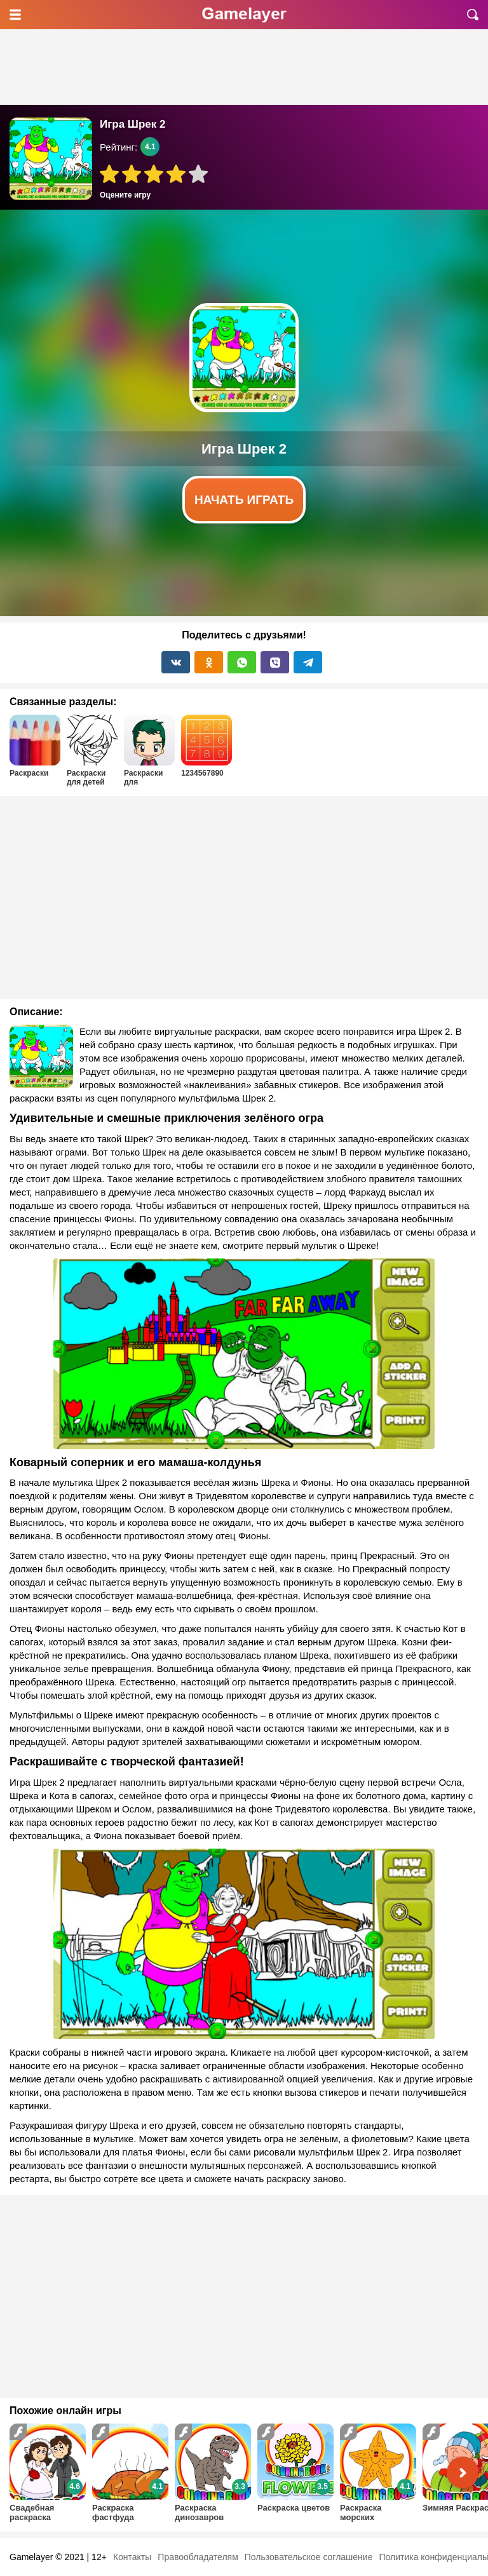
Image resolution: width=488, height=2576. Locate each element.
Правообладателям (198, 2557)
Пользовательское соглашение (309, 2557)
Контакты (132, 2557)
